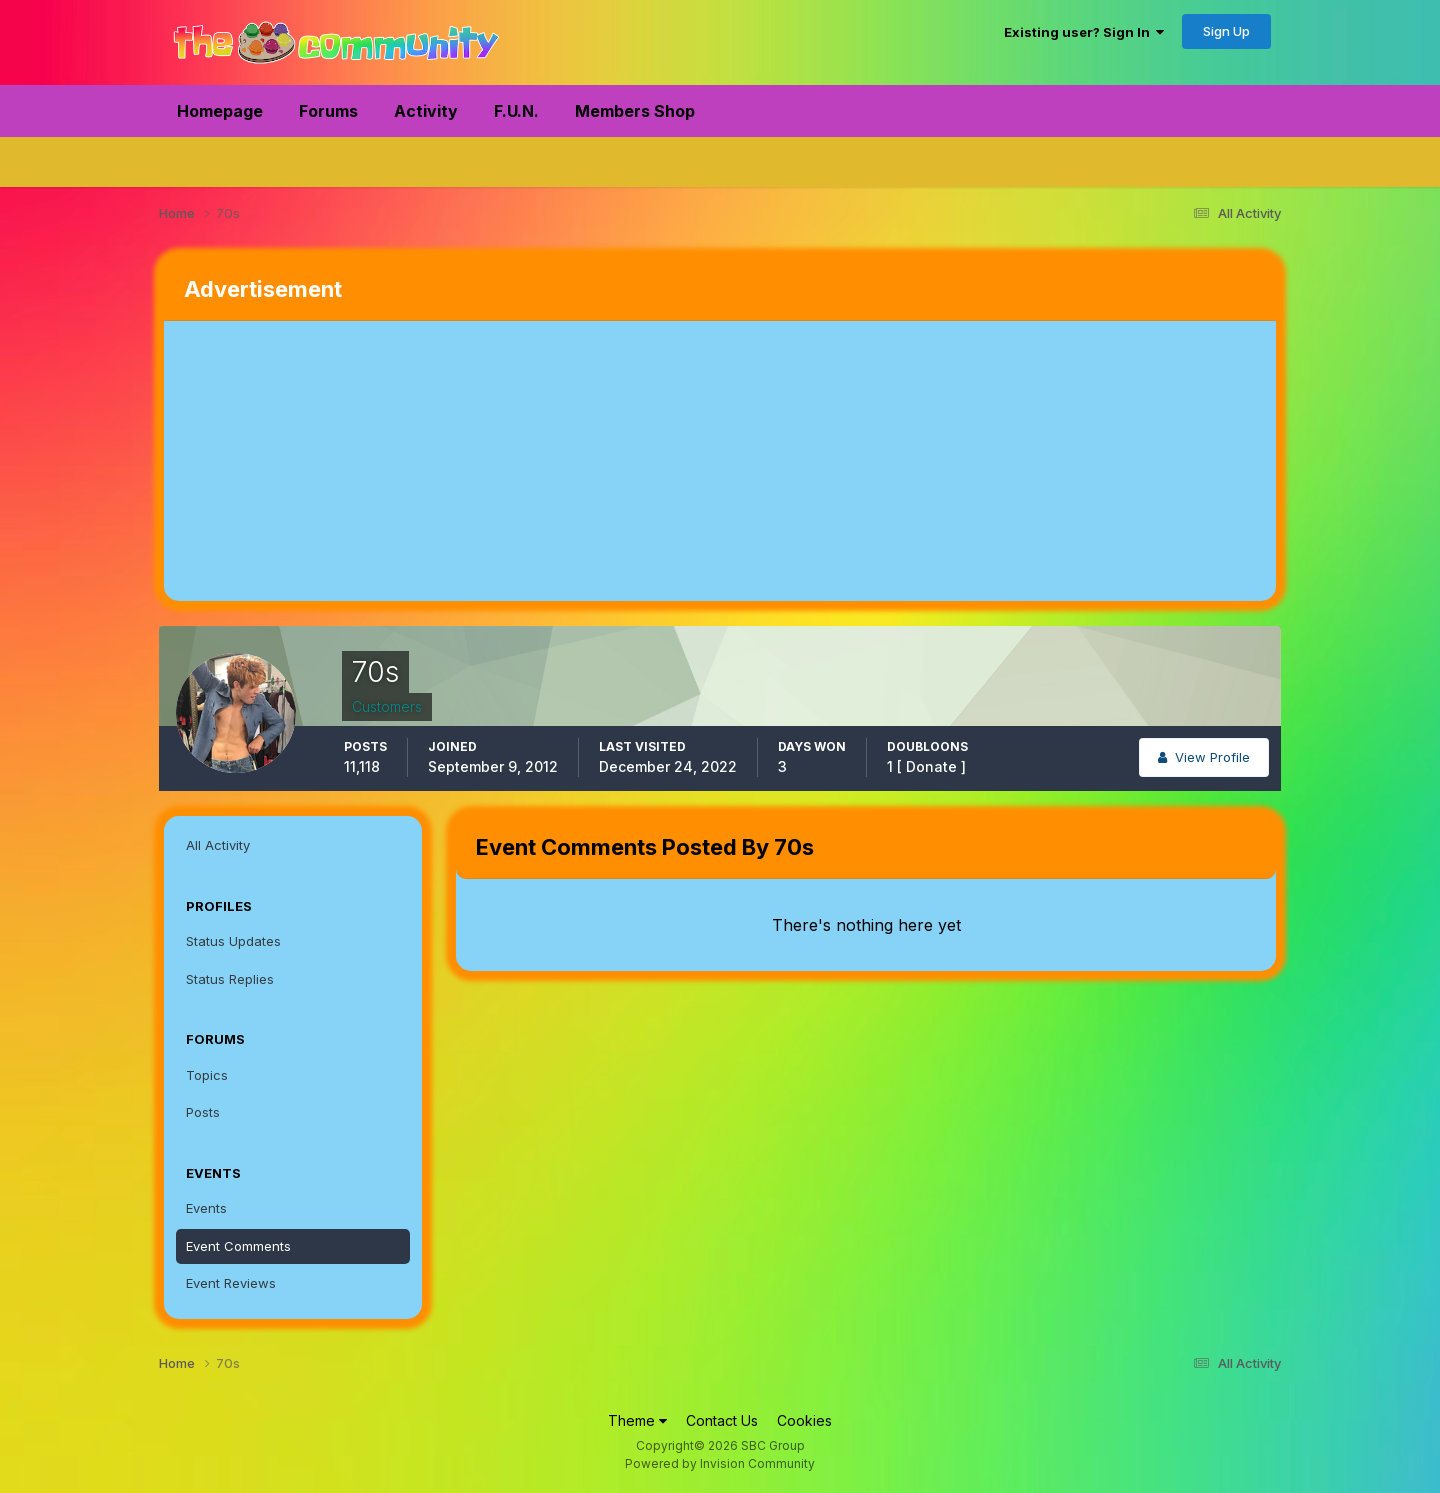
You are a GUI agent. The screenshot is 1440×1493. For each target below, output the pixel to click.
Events (206, 1208)
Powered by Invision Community (720, 1463)
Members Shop (635, 111)
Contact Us (722, 1420)
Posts (203, 1112)
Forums (328, 111)
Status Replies (230, 979)
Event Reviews (231, 1283)
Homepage (220, 111)
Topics (207, 1075)
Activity (426, 111)
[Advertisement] (528, 461)
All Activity (218, 845)
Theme (637, 1420)
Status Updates (233, 941)
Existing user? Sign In (1084, 32)
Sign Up (1226, 31)
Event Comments (238, 1246)
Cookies (804, 1420)
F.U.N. (516, 111)
